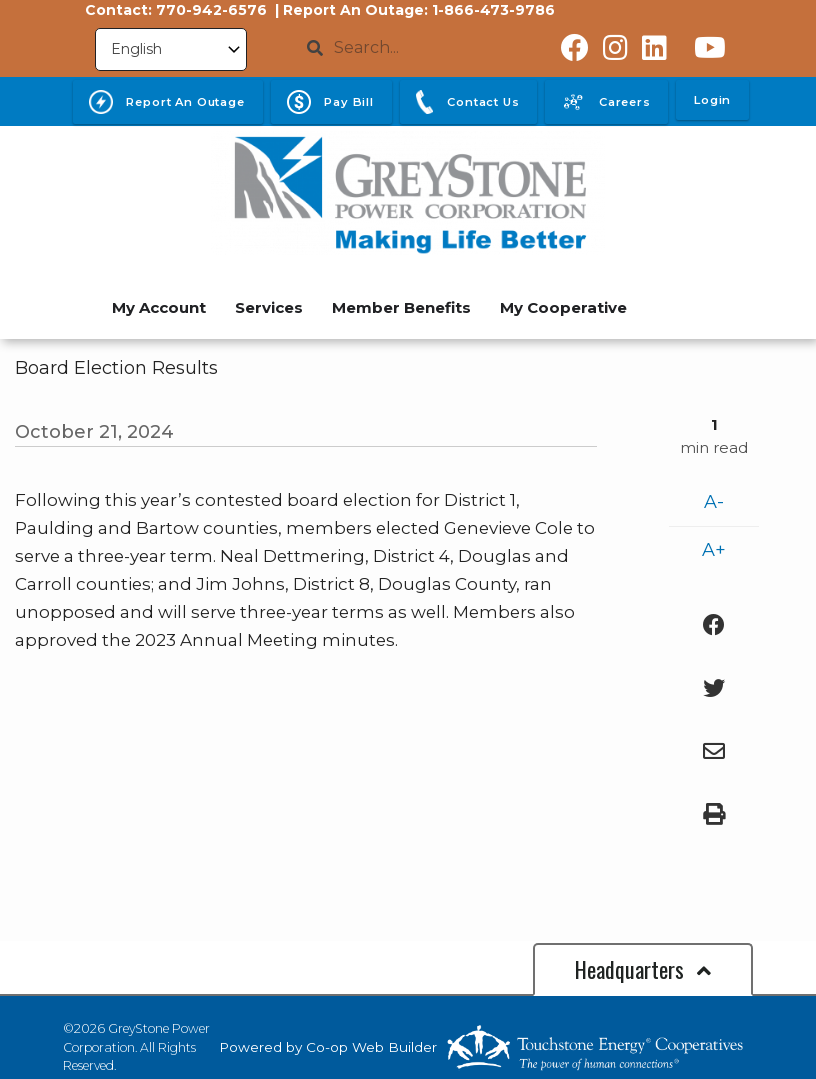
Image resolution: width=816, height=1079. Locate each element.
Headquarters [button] (643, 969)
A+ (714, 550)
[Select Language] (171, 49)
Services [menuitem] (269, 307)
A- (714, 502)
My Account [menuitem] (159, 307)
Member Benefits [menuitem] (401, 307)
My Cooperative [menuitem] (563, 307)
